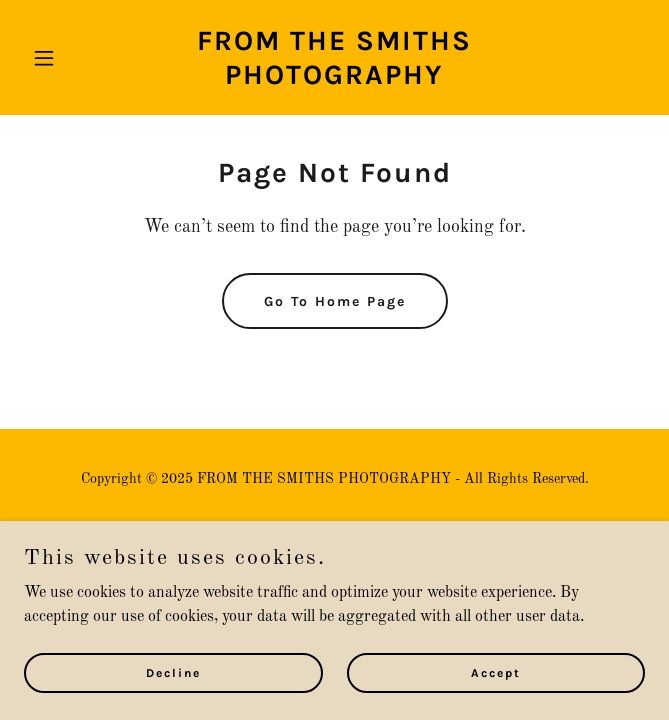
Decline (173, 700)
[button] (70, 58)
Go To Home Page (335, 301)
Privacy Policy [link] (334, 534)
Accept (496, 700)
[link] (334, 80)
